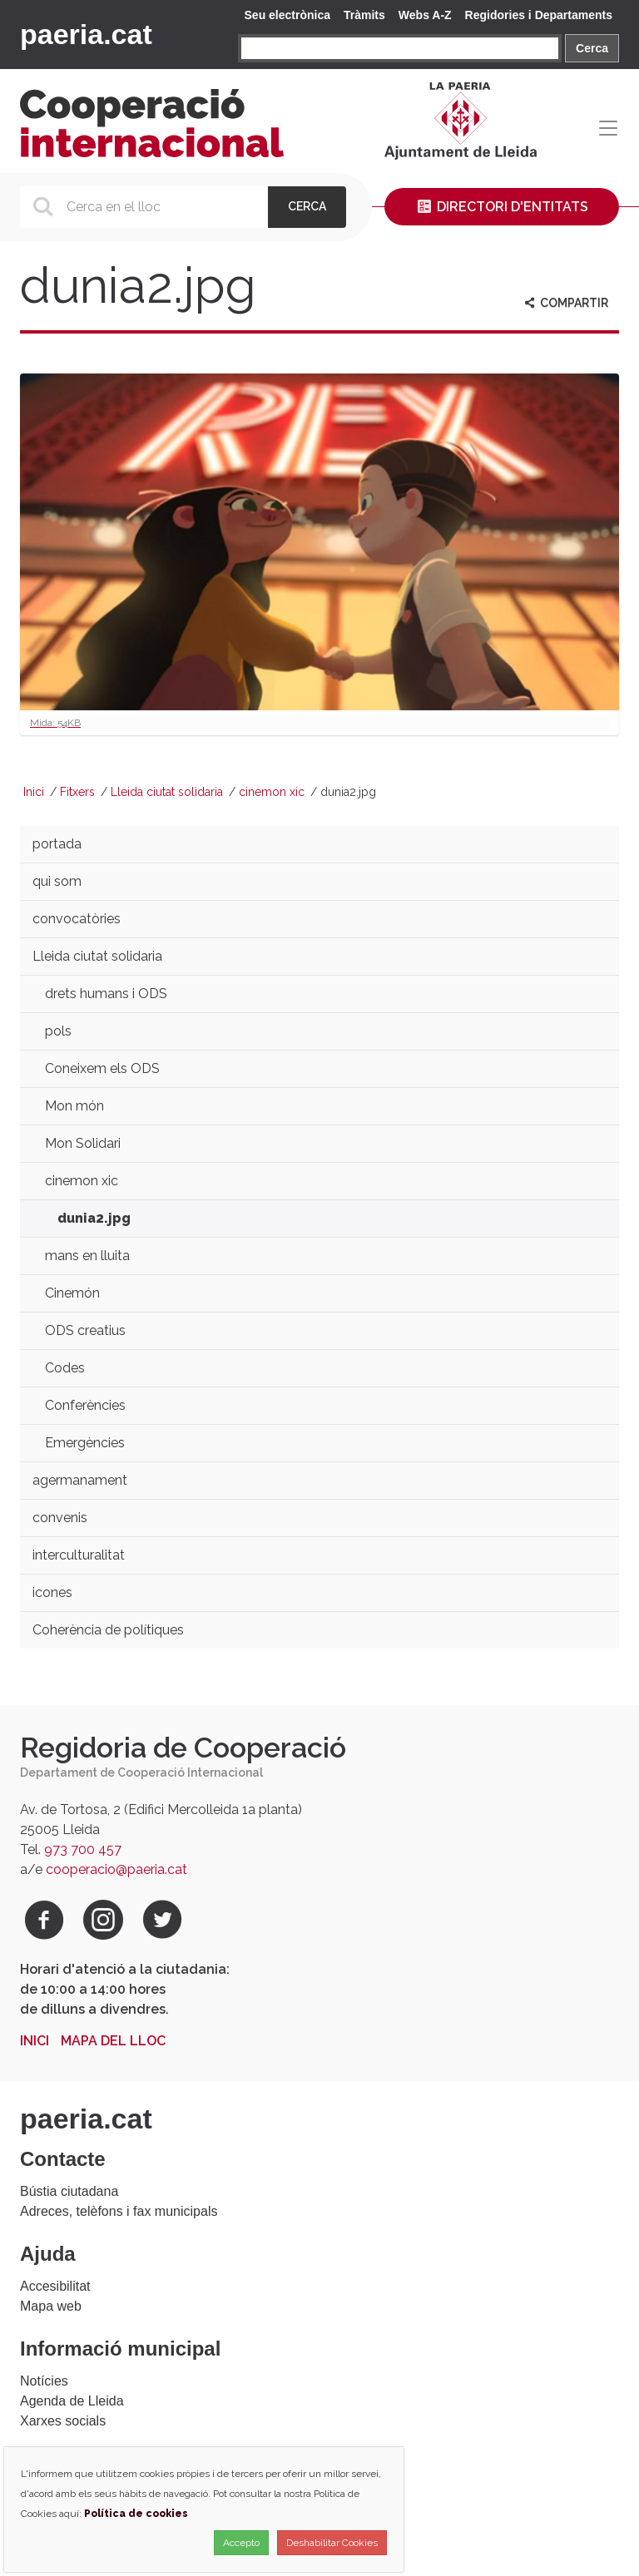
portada (57, 844)
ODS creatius (85, 1330)
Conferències (85, 1405)
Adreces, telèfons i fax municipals (118, 2211)
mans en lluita (87, 1255)
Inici (33, 792)
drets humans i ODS (106, 993)
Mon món (74, 1106)
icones (52, 1592)
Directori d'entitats (501, 207)
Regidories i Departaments (538, 15)
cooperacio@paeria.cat (116, 1869)
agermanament (79, 1480)
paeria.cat (86, 34)
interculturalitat (78, 1555)
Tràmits (364, 15)
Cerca (592, 48)
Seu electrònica (288, 15)
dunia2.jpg (94, 1218)
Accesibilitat (55, 2286)
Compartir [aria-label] (564, 302)
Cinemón (72, 1293)
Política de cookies (136, 2513)
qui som (57, 881)
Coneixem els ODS (102, 1068)
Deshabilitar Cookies (332, 2543)
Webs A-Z (425, 15)
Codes (65, 1368)
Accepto (241, 2543)
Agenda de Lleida (72, 2401)
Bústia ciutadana (69, 2191)
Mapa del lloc (113, 2041)
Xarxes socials (63, 2421)
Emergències (85, 1443)
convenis (59, 1517)
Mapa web (51, 2306)
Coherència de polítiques (108, 1630)
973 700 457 (82, 1849)
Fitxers (77, 792)
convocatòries (76, 919)
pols (58, 1031)
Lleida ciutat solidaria (167, 792)
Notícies (44, 2381)
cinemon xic (272, 792)
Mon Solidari (83, 1143)
